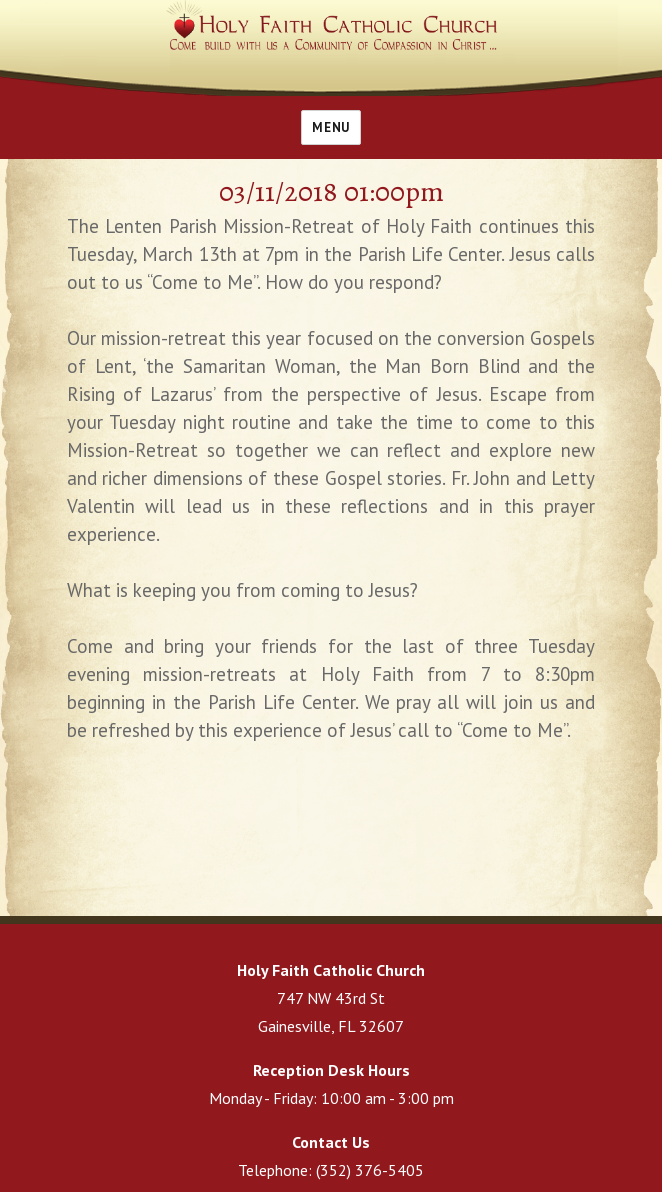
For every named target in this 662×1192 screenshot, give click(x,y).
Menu (330, 127)
